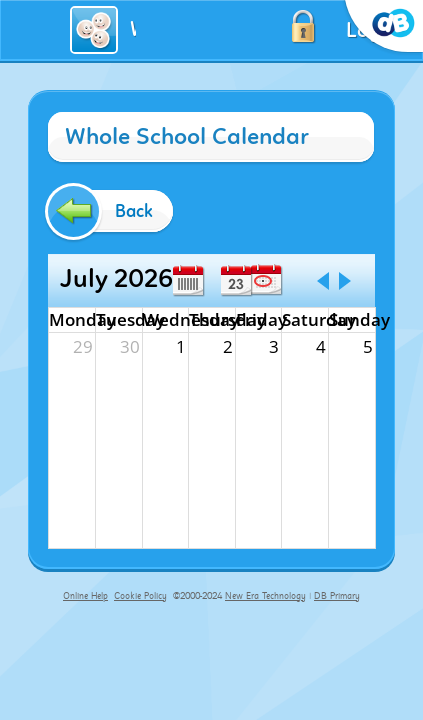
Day (236, 281)
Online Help (85, 596)
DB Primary (337, 596)
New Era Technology (265, 596)
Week (188, 281)
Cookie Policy (140, 596)
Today (266, 280)
